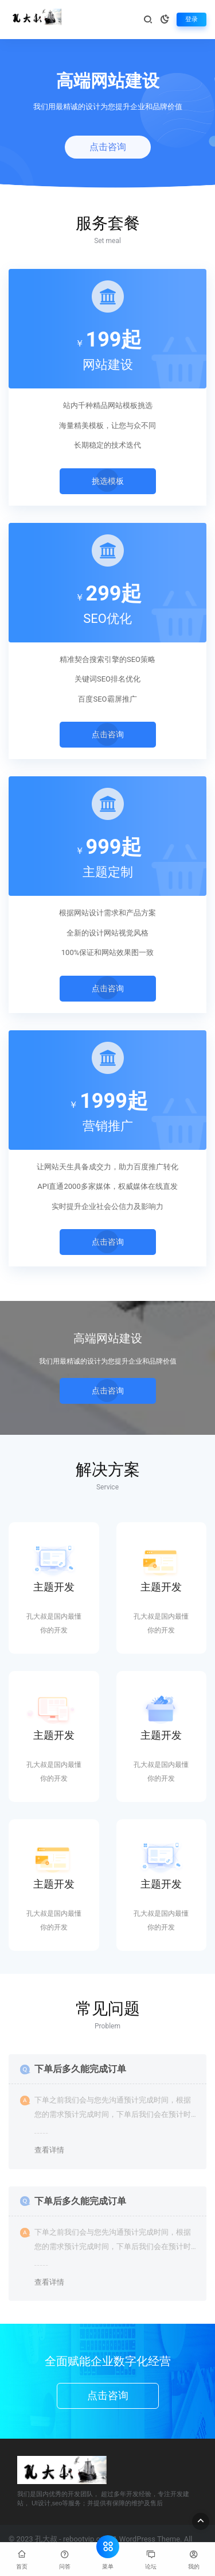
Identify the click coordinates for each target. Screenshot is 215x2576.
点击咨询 (107, 146)
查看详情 (49, 2150)
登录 (191, 19)
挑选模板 (108, 480)
